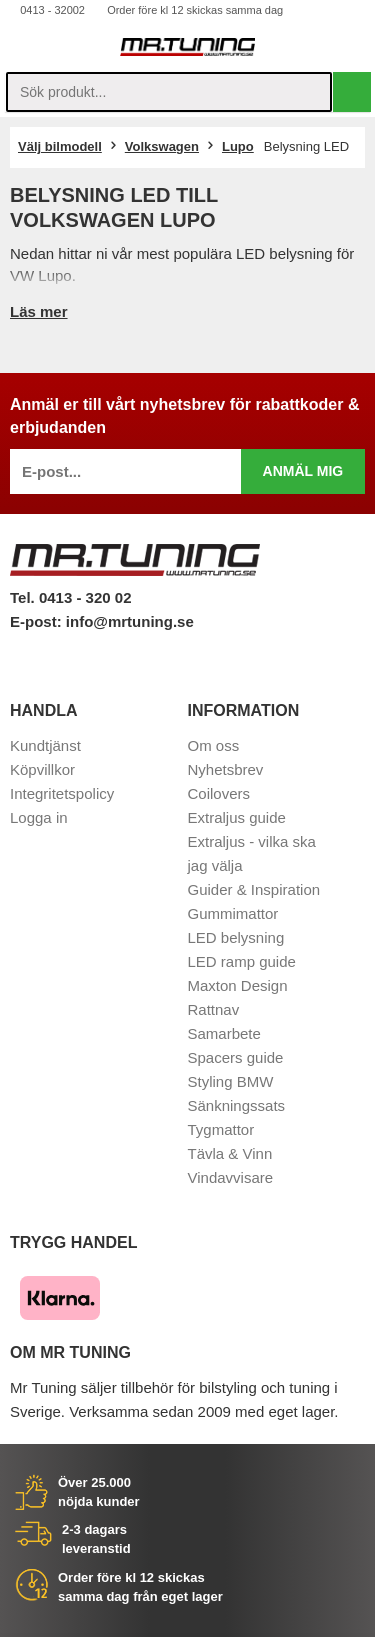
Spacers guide (236, 1057)
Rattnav (214, 1009)
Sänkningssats (237, 1105)
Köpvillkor (42, 769)
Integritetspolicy (62, 793)
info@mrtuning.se (130, 621)
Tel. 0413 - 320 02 (70, 597)
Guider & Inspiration (254, 889)
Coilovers (219, 793)
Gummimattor (233, 913)
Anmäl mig (303, 471)
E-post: (38, 621)
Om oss (214, 745)
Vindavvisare (231, 1177)
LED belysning (236, 937)
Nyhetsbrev (226, 769)
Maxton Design (238, 985)
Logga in (39, 817)
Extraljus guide (237, 817)
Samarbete (224, 1033)
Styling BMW (231, 1081)
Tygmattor (221, 1129)
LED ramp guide (242, 961)
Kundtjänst (45, 745)
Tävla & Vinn (230, 1153)
